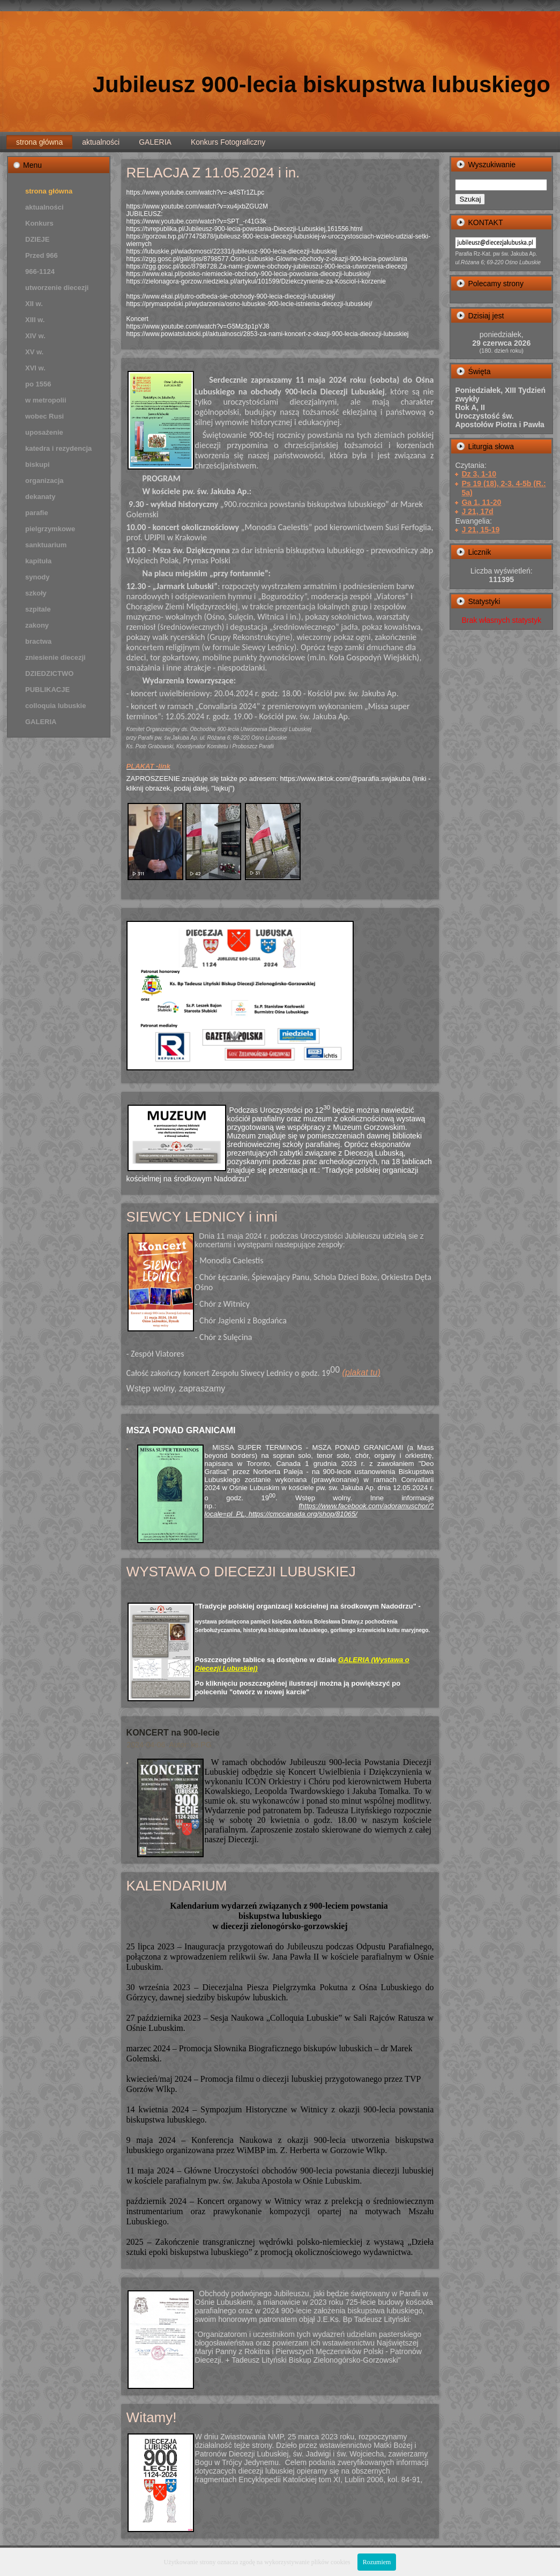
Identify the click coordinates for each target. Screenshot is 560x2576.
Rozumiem (377, 2562)
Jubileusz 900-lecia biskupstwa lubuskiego (321, 84)
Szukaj (470, 199)
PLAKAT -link (148, 766)
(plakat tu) (361, 1372)
